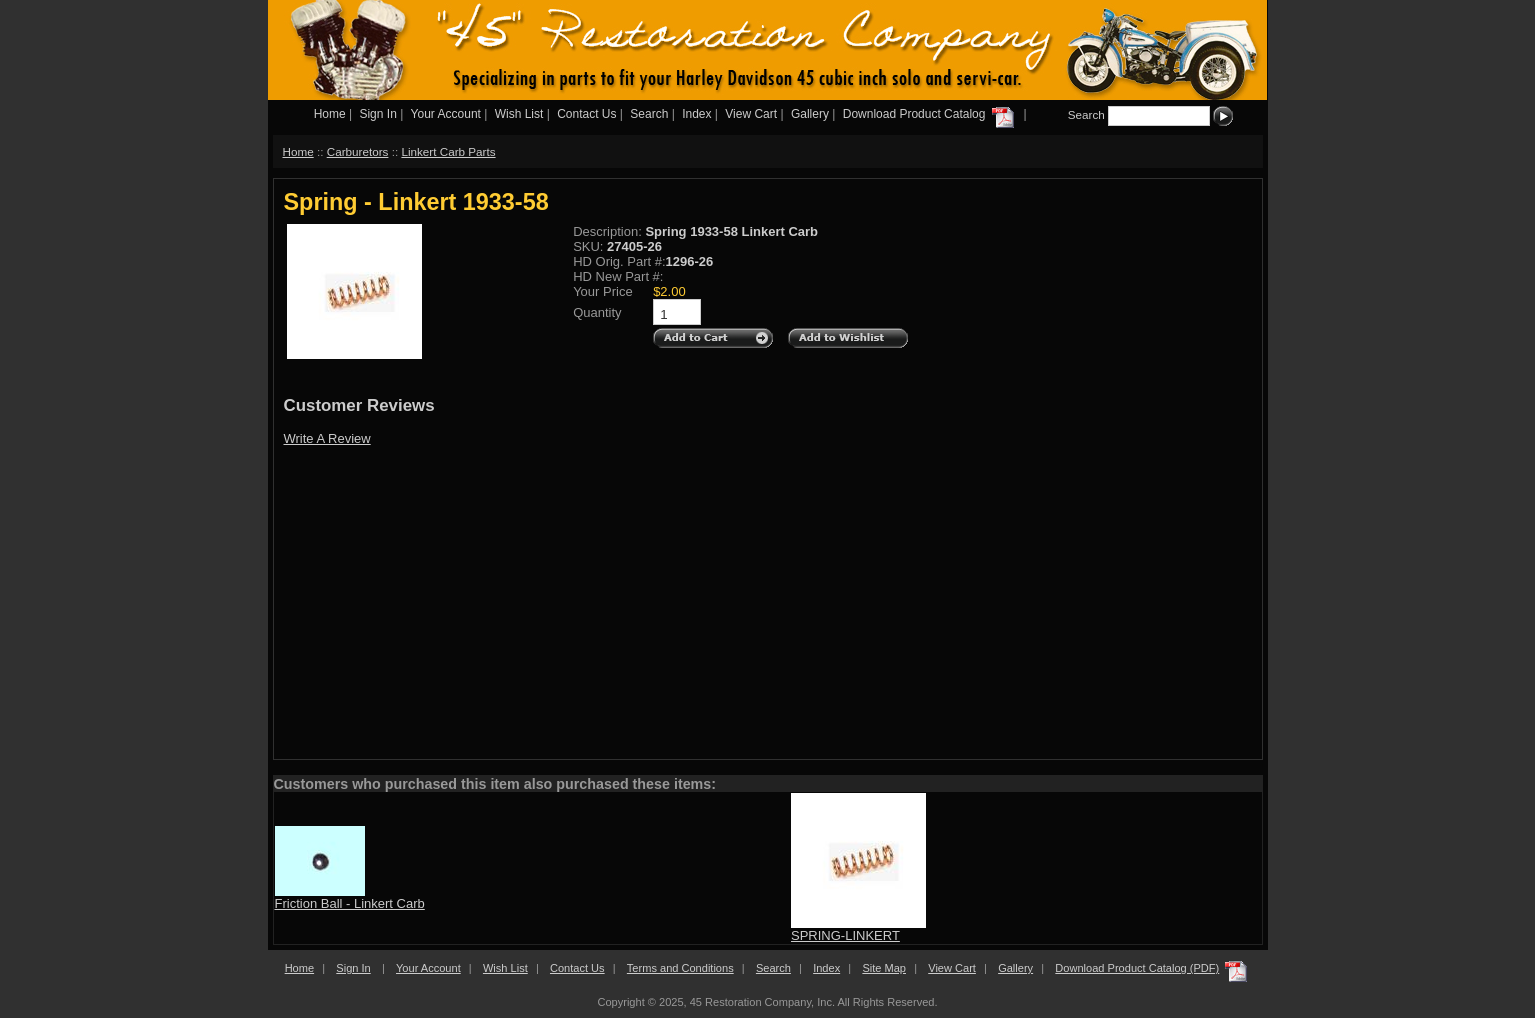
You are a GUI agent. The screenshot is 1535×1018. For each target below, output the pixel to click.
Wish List (519, 114)
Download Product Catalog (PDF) (1137, 968)
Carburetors (358, 151)
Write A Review (327, 438)
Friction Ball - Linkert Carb (350, 903)
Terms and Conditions (680, 968)
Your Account (446, 114)
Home (330, 114)
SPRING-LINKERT (845, 935)
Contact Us (586, 114)
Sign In (377, 114)
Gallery (810, 114)
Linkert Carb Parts (448, 151)
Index (696, 114)
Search (649, 114)
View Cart (751, 114)
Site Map (884, 968)
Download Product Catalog (930, 114)
